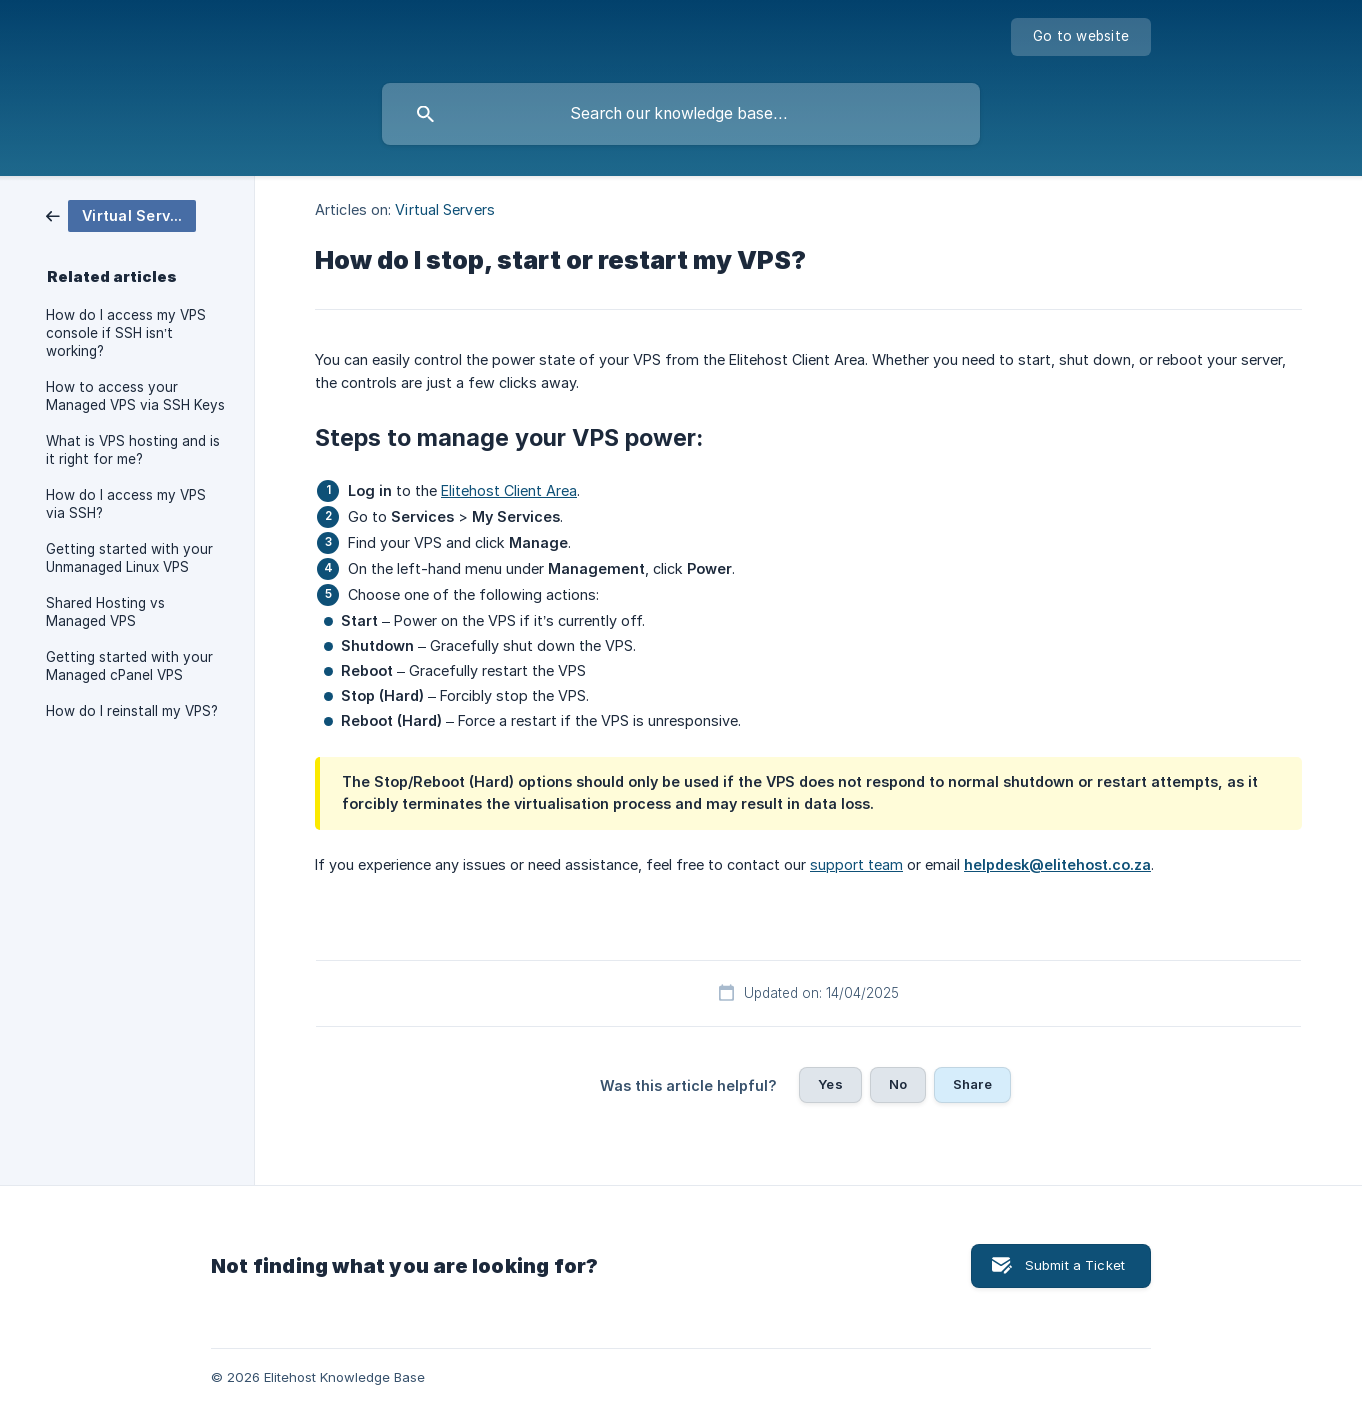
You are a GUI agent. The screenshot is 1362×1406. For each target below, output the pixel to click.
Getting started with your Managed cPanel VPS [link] (129, 666)
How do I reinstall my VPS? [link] (132, 711)
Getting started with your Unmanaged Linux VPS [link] (129, 558)
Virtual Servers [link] (445, 209)
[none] (1081, 37)
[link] (121, 214)
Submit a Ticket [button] (1075, 1265)
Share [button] (972, 1084)
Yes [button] (830, 1084)
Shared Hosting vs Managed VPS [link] (105, 612)
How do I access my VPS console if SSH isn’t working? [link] (126, 333)
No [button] (898, 1084)
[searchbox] (681, 114)
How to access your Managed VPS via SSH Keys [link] (135, 396)
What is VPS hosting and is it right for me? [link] (133, 450)
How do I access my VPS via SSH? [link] (126, 504)
